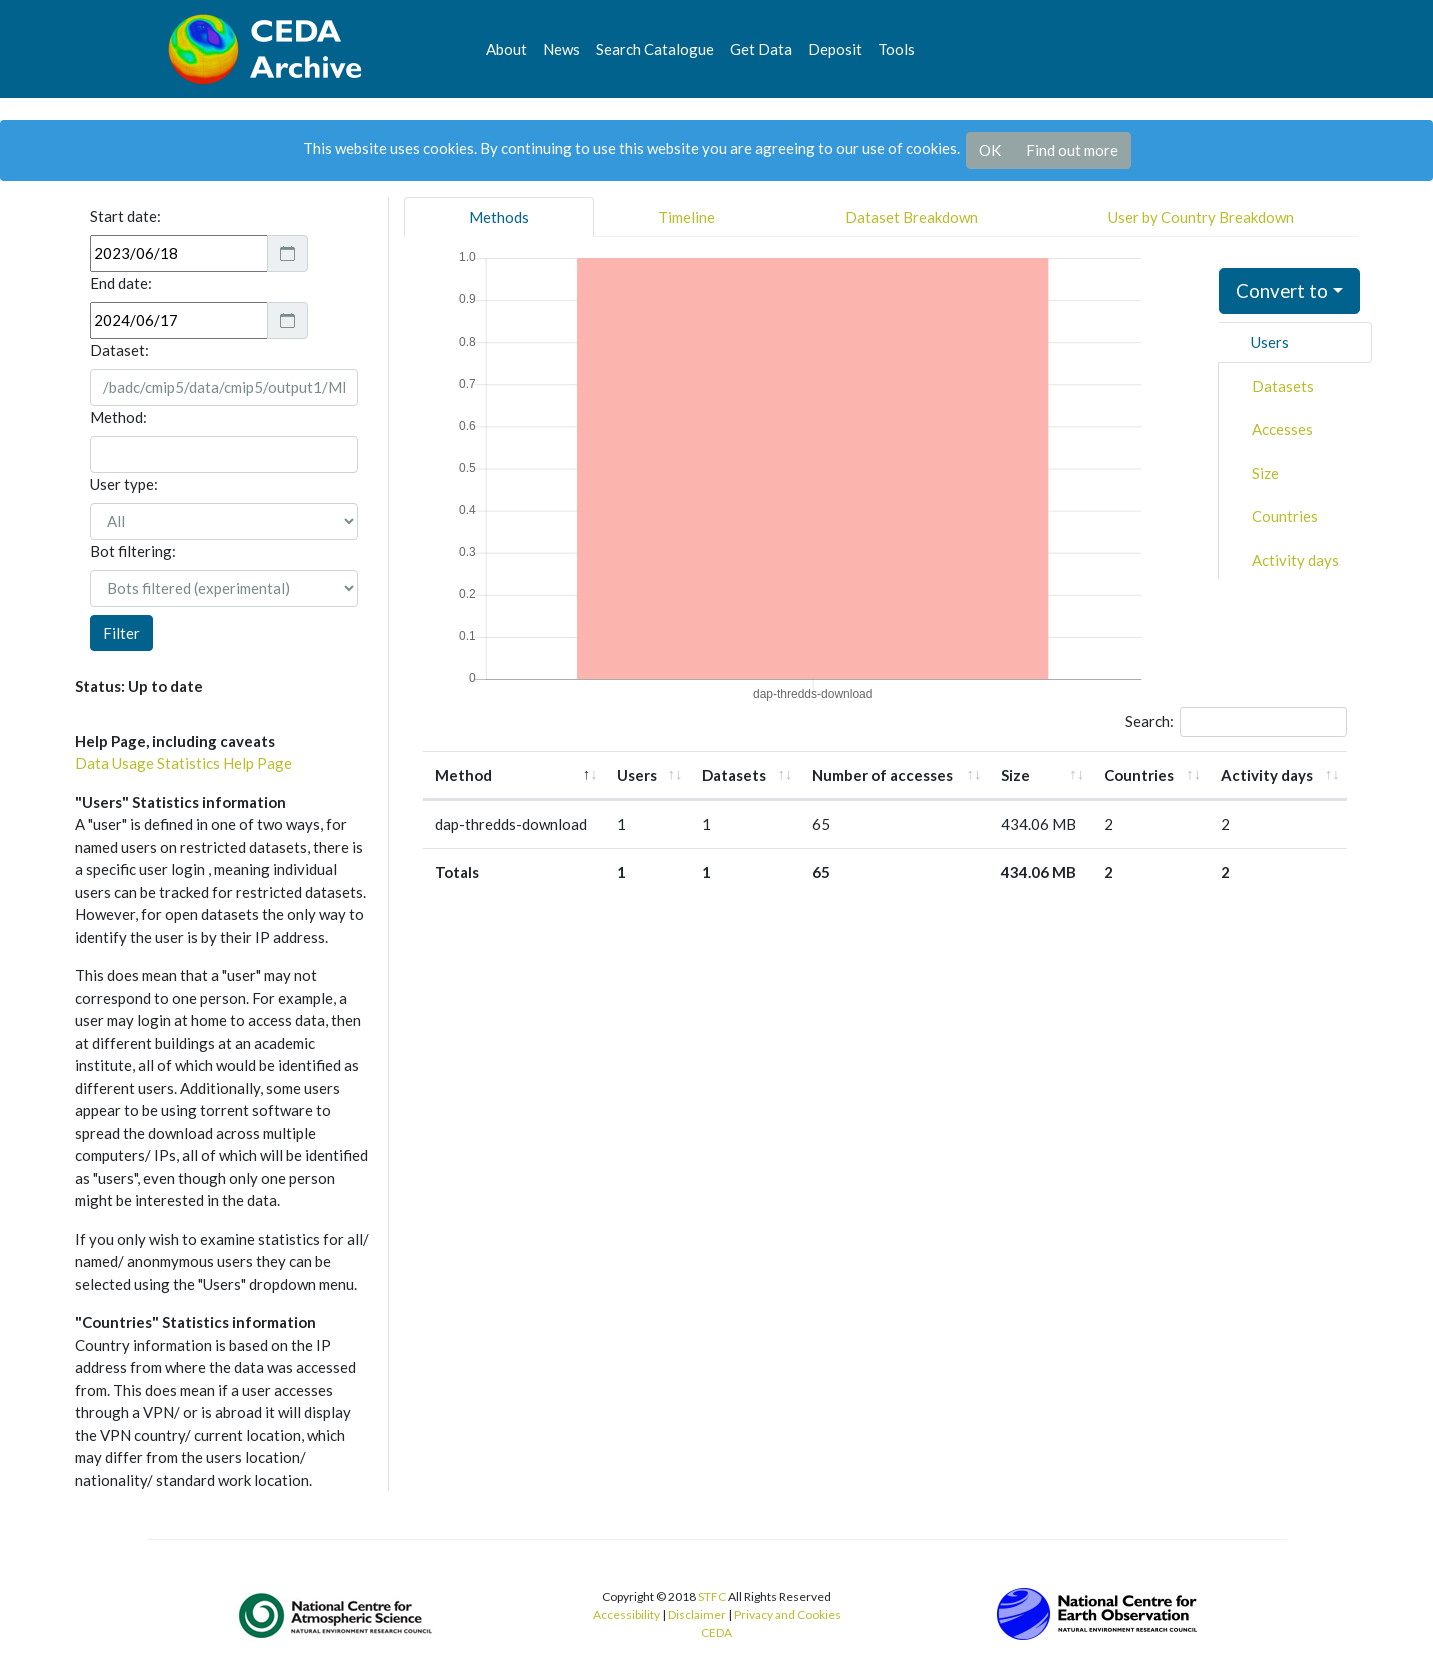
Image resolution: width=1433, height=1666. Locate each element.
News (561, 49)
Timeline (686, 217)
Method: (118, 417)
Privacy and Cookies (787, 1614)
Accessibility (626, 1614)
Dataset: (119, 350)
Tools (896, 49)
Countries (1285, 516)
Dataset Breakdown (911, 217)
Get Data (761, 49)
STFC (712, 1596)
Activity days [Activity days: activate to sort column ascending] (1267, 775)
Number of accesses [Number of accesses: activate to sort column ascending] (882, 775)
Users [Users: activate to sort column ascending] (637, 775)
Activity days (1295, 560)
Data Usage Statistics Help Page (183, 763)
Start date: (125, 216)
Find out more (1072, 150)
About (506, 49)
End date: (121, 283)
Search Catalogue (655, 49)
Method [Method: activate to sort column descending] (463, 775)
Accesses (1282, 429)
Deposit (835, 49)
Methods (499, 217)
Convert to (1282, 290)
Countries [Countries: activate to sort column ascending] (1139, 775)
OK (990, 150)
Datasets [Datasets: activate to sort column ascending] (734, 775)
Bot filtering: (133, 551)
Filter (121, 633)
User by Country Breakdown (1201, 217)
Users (1270, 342)
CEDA (716, 1632)
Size (1265, 473)
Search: (1236, 722)
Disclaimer (697, 1614)
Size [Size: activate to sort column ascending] (1015, 775)
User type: (124, 484)
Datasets (1283, 386)
